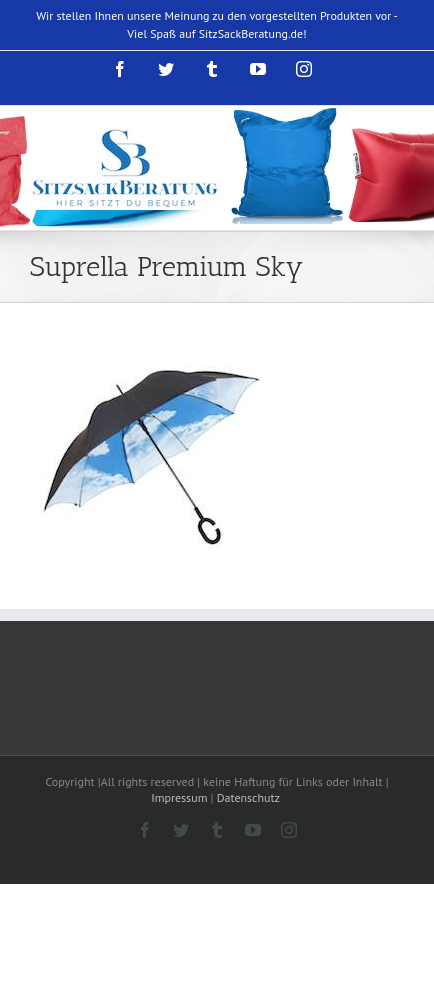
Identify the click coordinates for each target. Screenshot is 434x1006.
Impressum (179, 797)
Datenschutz (250, 797)
